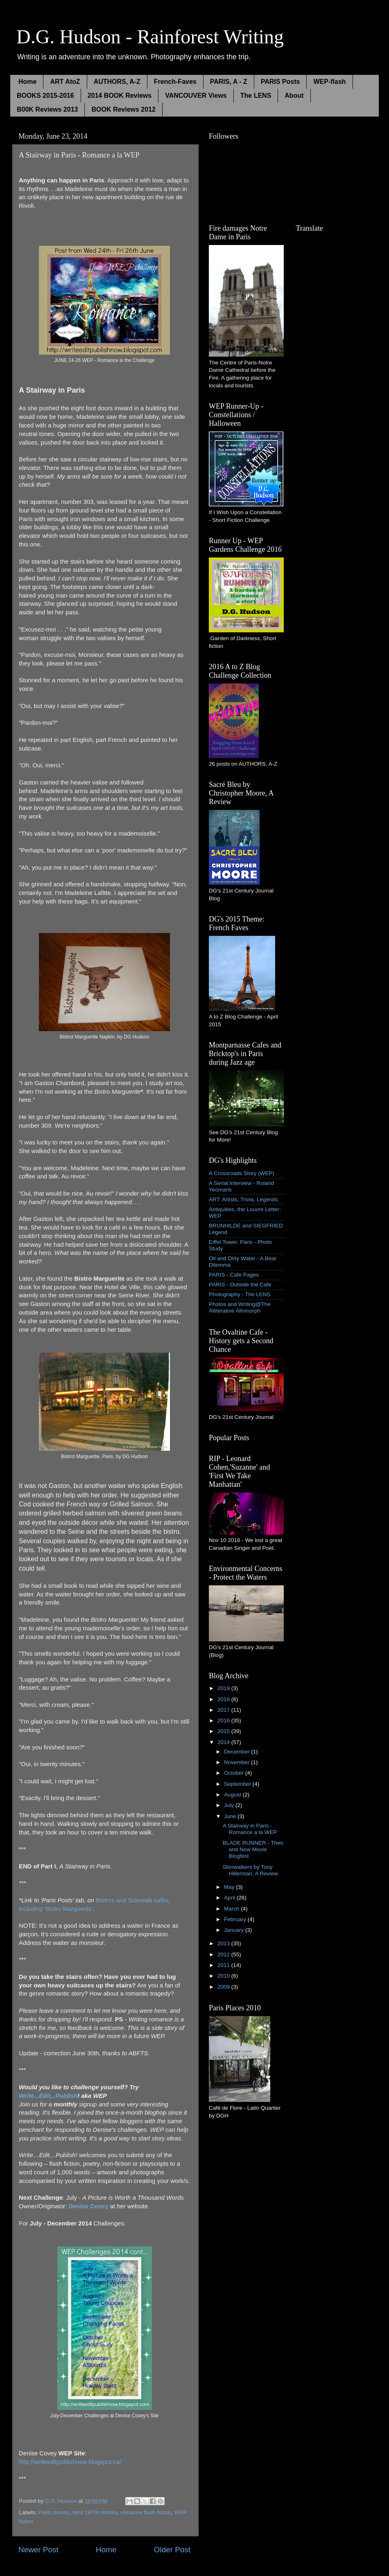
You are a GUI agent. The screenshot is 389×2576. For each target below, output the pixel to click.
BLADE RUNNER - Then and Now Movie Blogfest (253, 1849)
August (233, 1795)
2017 (224, 1710)
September (238, 1784)
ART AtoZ (65, 81)
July (229, 1805)
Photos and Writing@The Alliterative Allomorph (240, 1307)
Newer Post (38, 2549)
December (237, 1752)
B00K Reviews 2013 (47, 109)
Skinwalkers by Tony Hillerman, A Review (250, 1870)
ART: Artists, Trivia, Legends (243, 1199)
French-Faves (175, 81)
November (237, 1762)
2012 (224, 1954)
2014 (224, 1742)
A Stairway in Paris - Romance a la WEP (250, 1829)
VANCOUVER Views (196, 95)
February (236, 1919)
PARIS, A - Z (228, 81)
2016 (224, 1720)
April (230, 1898)
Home (27, 81)
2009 (224, 1987)
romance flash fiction (145, 2512)
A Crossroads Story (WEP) (241, 1173)
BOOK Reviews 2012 (123, 109)
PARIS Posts (280, 81)
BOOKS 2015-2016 (45, 95)
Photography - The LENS (240, 1294)
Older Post (172, 2549)
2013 (224, 1943)
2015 (224, 1731)
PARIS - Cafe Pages (234, 1275)
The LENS (255, 95)
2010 (224, 1976)
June (230, 1816)
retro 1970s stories (95, 2512)
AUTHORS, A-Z (117, 81)
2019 (224, 1688)
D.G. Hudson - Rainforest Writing (150, 36)
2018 (224, 1699)
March (232, 1909)
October (234, 1773)
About (294, 95)
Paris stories (53, 2512)
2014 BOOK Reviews (120, 95)
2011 (224, 1965)
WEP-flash (329, 81)
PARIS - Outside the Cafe (240, 1284)
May (230, 1887)
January (234, 1930)
